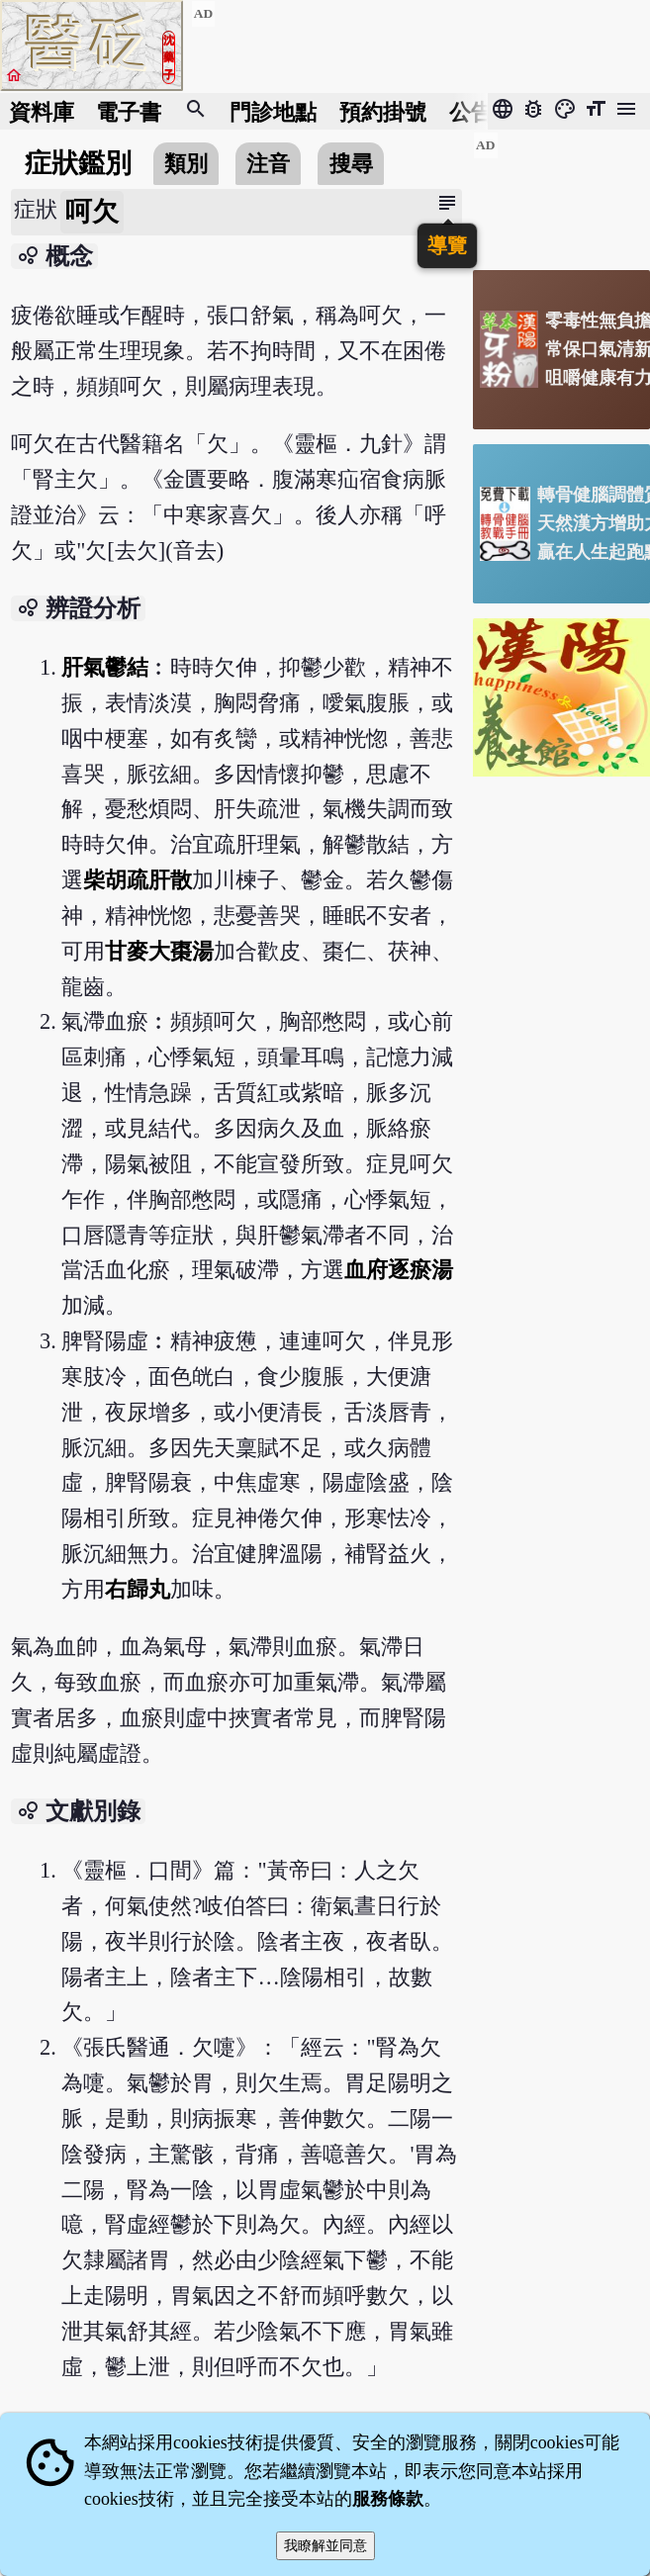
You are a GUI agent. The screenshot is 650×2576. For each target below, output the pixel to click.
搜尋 (351, 163)
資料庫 (41, 111)
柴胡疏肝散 (137, 880)
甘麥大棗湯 (159, 951)
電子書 (128, 111)
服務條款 (387, 2499)
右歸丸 (137, 1589)
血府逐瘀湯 (398, 1269)
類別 (186, 163)
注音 (268, 163)
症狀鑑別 (78, 163)
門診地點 (273, 111)
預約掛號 (382, 111)
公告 (471, 111)
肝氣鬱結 (104, 667)
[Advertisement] (561, 193)
